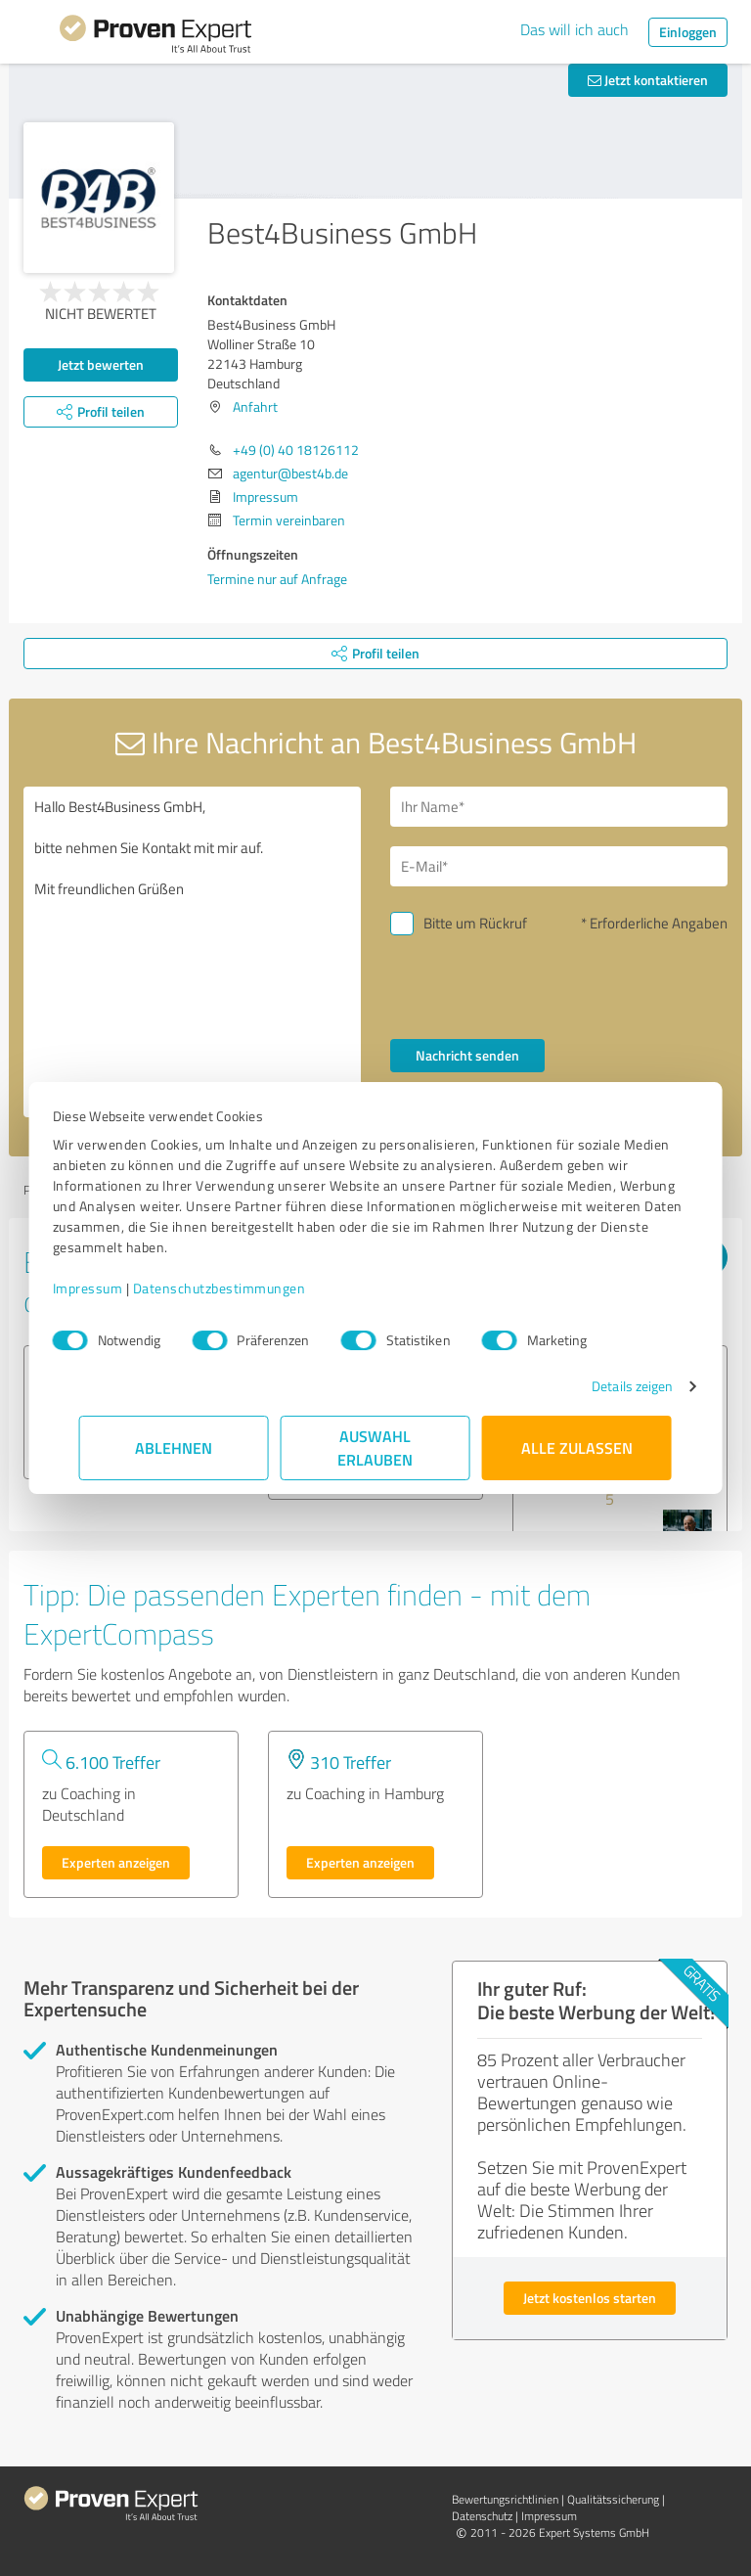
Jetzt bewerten (101, 364)
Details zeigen (605, 1386)
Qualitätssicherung (613, 2499)
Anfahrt (255, 406)
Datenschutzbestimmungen (245, 1288)
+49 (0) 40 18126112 (296, 449)
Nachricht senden (467, 1055)
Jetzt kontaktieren (648, 79)
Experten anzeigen (116, 1862)
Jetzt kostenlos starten (589, 2297)
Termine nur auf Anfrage (277, 578)
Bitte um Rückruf (475, 923)
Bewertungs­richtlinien (505, 2499)
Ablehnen (174, 1447)
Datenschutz (482, 2516)
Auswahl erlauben (376, 1447)
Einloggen (688, 32)
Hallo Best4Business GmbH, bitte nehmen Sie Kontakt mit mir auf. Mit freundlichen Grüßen (192, 952)
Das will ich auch (574, 29)
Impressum (114, 1288)
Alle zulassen (577, 1447)
